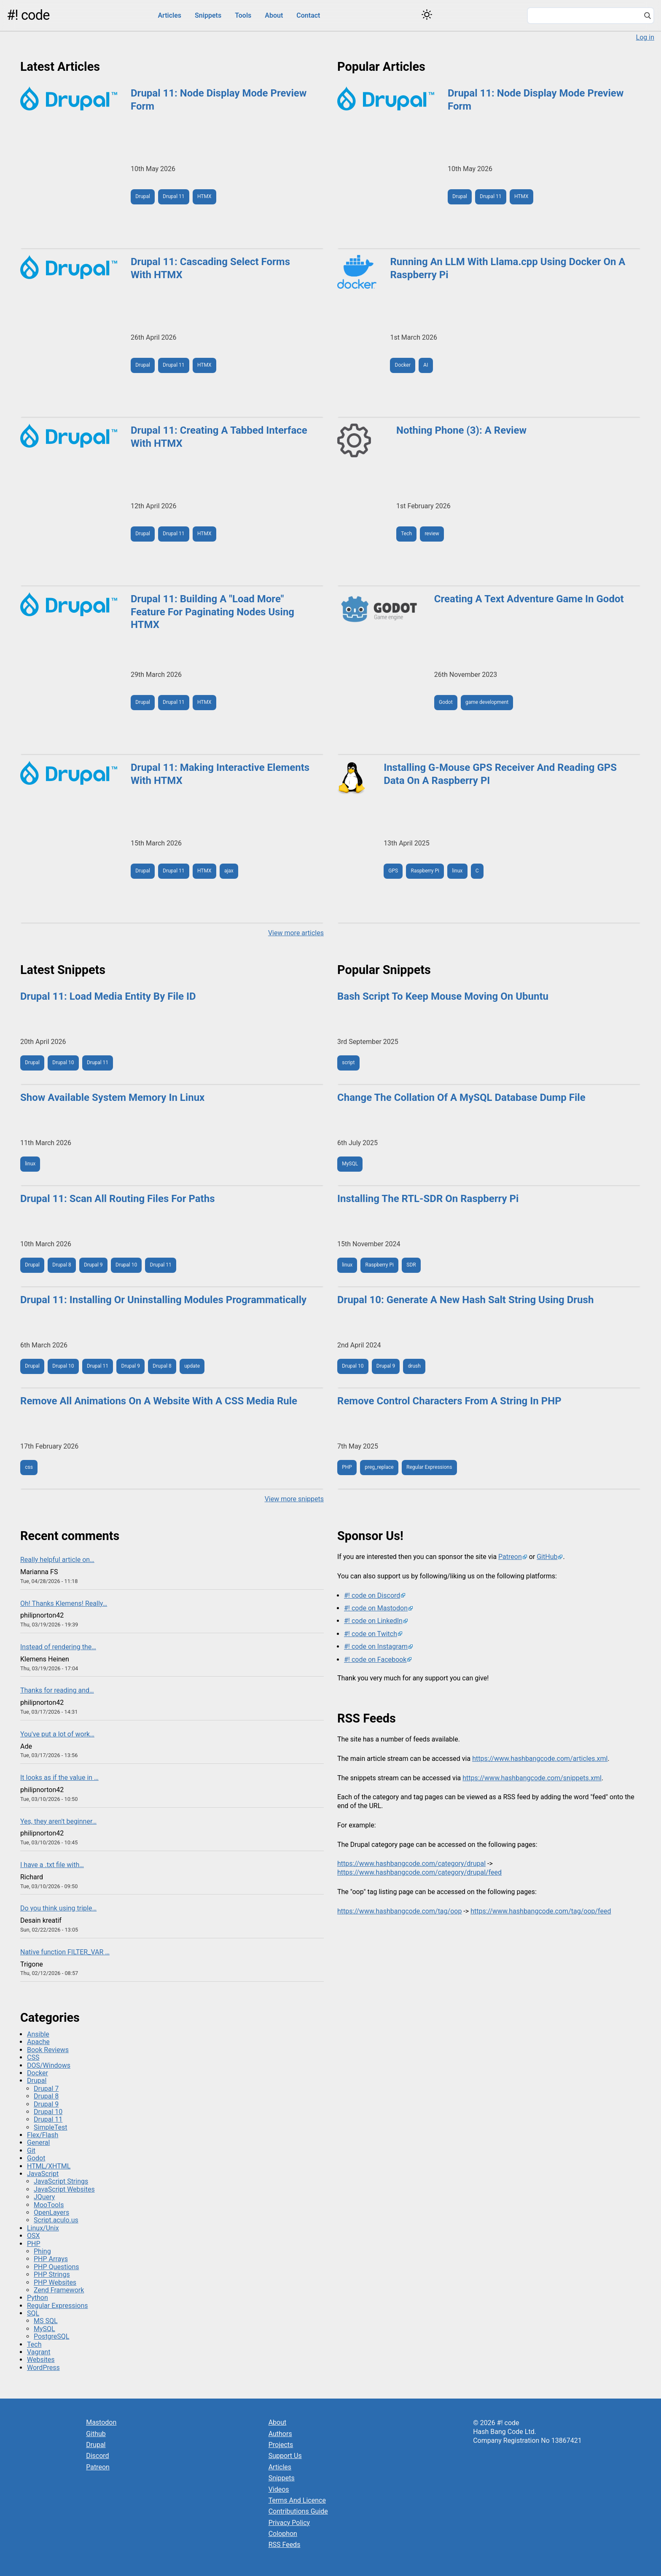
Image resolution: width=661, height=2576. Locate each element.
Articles (169, 15)
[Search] (647, 16)
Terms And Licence (297, 2500)
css (29, 1467)
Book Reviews (48, 2050)
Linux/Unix (43, 2228)
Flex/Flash (42, 2135)
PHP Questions (56, 2267)
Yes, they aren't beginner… (58, 1821)
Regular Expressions (429, 1467)
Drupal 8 (61, 1265)
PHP (347, 1467)
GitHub (547, 1557)
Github (96, 2434)
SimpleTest (50, 2127)
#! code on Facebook (375, 1660)
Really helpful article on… (57, 1560)
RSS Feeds (285, 2545)
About (274, 15)
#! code (28, 15)
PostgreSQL (51, 2336)
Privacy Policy (289, 2523)
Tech (406, 534)
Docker (403, 365)
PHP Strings (52, 2274)
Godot (446, 702)
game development (486, 702)
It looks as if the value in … (59, 1778)
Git (31, 2151)
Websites (41, 2360)
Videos (279, 2489)
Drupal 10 (63, 1062)
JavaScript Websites (64, 2189)
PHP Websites (55, 2282)
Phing (42, 2251)
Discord (97, 2456)
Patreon (510, 1557)
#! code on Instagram (376, 1646)
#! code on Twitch (370, 1634)
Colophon (283, 2534)
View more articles (296, 933)
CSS (33, 2057)
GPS (393, 871)
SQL (33, 2313)
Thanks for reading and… (57, 1690)
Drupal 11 (173, 196)
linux (457, 871)
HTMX (204, 196)
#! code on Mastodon (376, 1608)
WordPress (43, 2368)
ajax (229, 871)
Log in (645, 37)
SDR (411, 1265)
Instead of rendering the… (58, 1647)
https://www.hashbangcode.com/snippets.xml (532, 1778)
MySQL (350, 1164)
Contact (308, 15)
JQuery (44, 2197)
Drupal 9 (93, 1265)
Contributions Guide (298, 2511)
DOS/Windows (48, 2065)
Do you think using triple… (58, 1908)
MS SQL (46, 2321)
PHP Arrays (51, 2259)
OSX (33, 2236)
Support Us (285, 2456)
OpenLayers (51, 2212)
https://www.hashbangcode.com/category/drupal (411, 1864)
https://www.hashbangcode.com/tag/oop (399, 1911)
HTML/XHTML (48, 2166)
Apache (38, 2042)
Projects (281, 2445)
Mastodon (101, 2422)
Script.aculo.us (56, 2220)
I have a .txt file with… (52, 1865)
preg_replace (379, 1467)
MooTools (49, 2205)
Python (37, 2298)
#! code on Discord (372, 1595)
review (432, 534)
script (348, 1062)
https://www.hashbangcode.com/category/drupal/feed (419, 1872)
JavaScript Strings (61, 2181)
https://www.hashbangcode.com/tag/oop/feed (540, 1911)
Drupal (142, 196)
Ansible (38, 2034)
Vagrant (38, 2352)
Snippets (208, 15)
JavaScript (43, 2174)
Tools (243, 15)
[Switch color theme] (427, 14)
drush (414, 1366)
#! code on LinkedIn (373, 1621)
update (192, 1366)
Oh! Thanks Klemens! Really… (63, 1603)
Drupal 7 (46, 2089)
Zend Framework (59, 2290)
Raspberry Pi (425, 871)
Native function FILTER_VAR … (65, 1952)
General (38, 2143)
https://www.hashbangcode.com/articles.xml (539, 1759)
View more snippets (294, 1499)
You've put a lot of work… (57, 1734)
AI (425, 365)
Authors (280, 2434)
